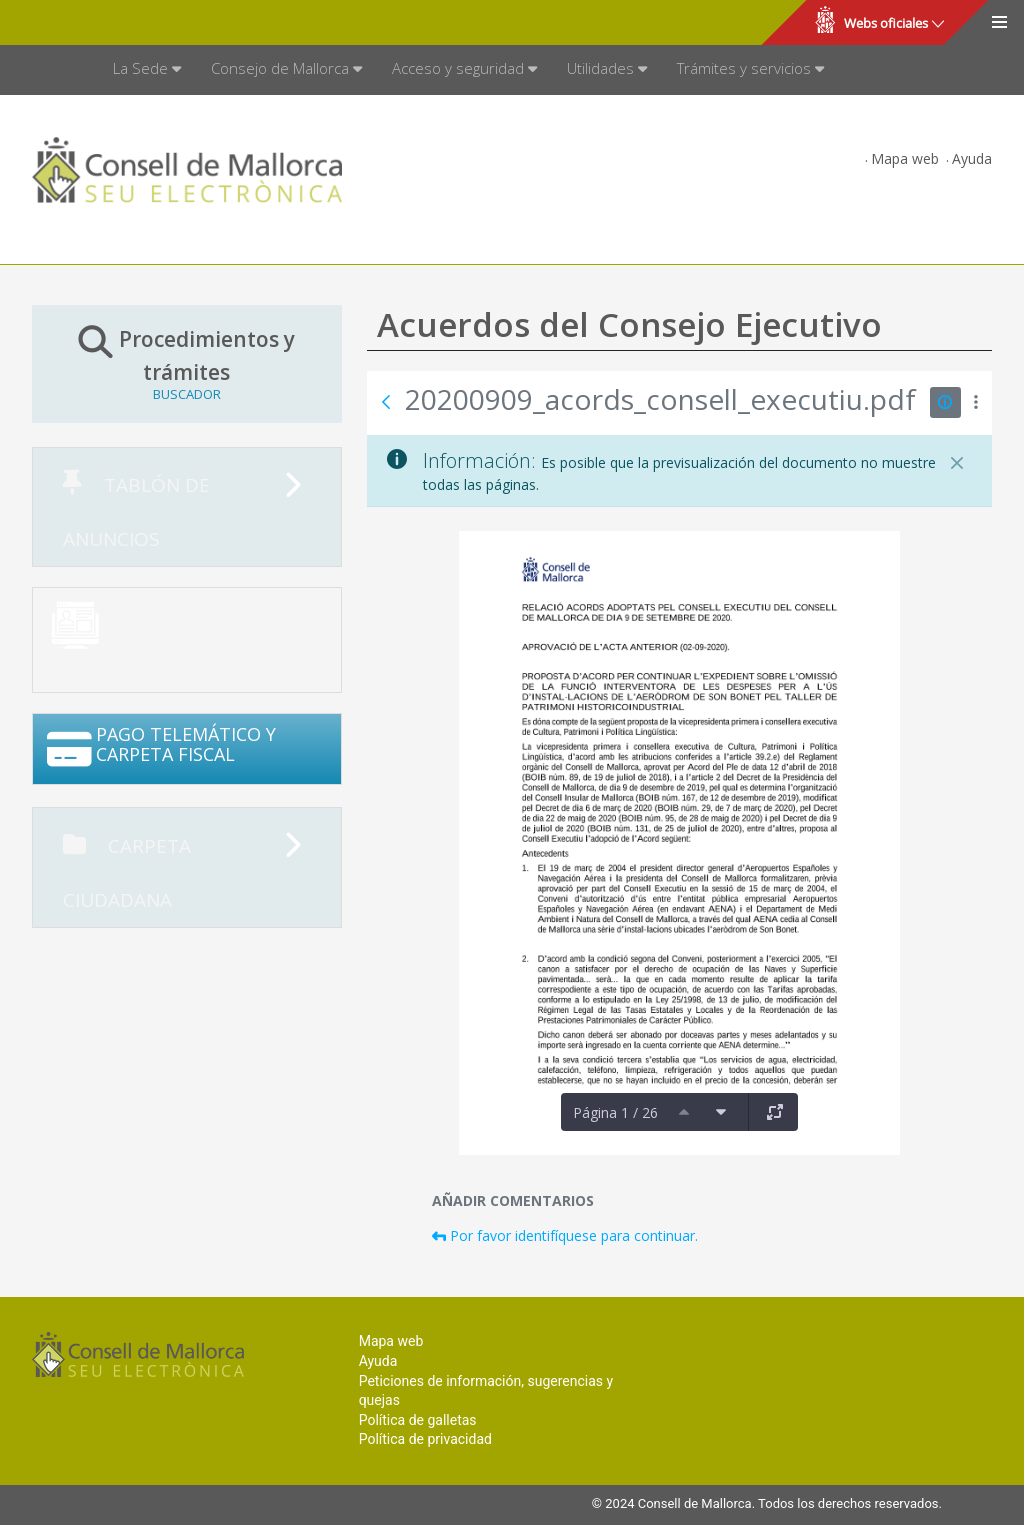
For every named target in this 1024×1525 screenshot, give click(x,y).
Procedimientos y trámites (187, 363)
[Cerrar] (957, 463)
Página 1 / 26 (615, 1112)
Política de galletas (418, 1420)
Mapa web (905, 158)
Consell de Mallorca (83, 23)
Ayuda (972, 158)
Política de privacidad (425, 1439)
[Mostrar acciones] (976, 402)
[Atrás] (386, 402)
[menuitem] (147, 70)
